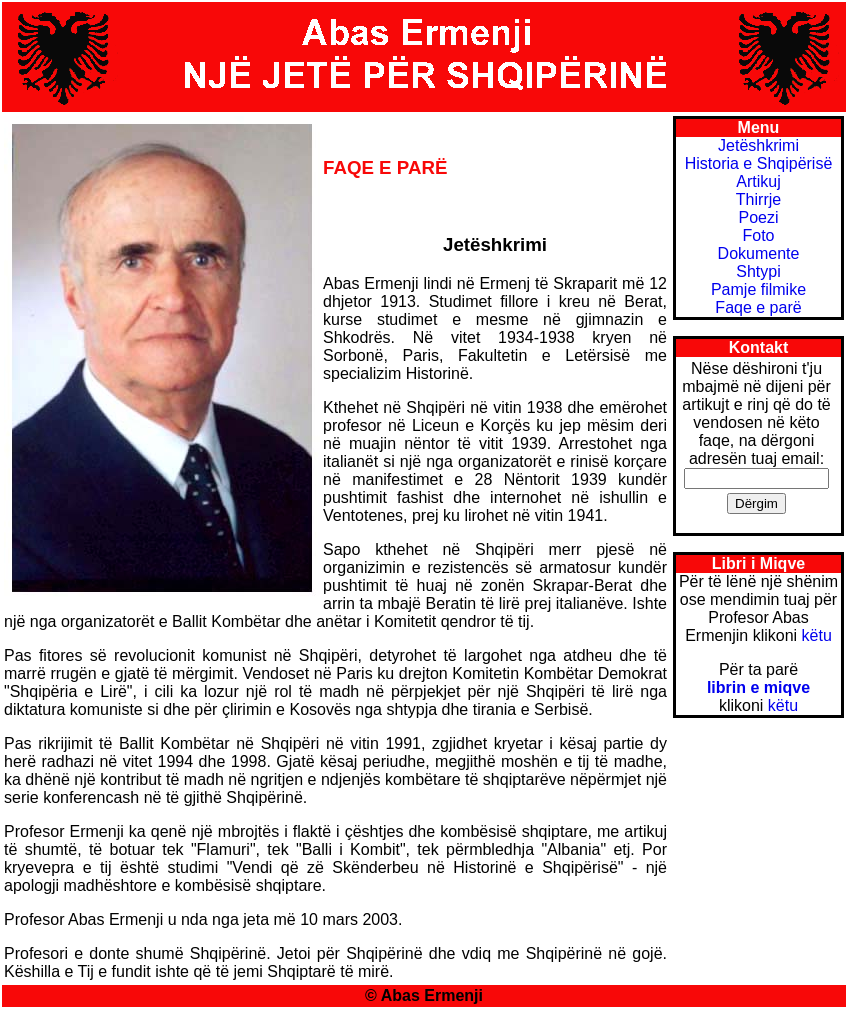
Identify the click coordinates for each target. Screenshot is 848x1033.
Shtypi (758, 271)
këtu (817, 635)
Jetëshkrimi (758, 145)
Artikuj (758, 181)
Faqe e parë (758, 307)
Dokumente (759, 253)
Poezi (758, 217)
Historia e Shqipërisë (759, 163)
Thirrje (758, 199)
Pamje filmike (758, 289)
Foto (758, 235)
